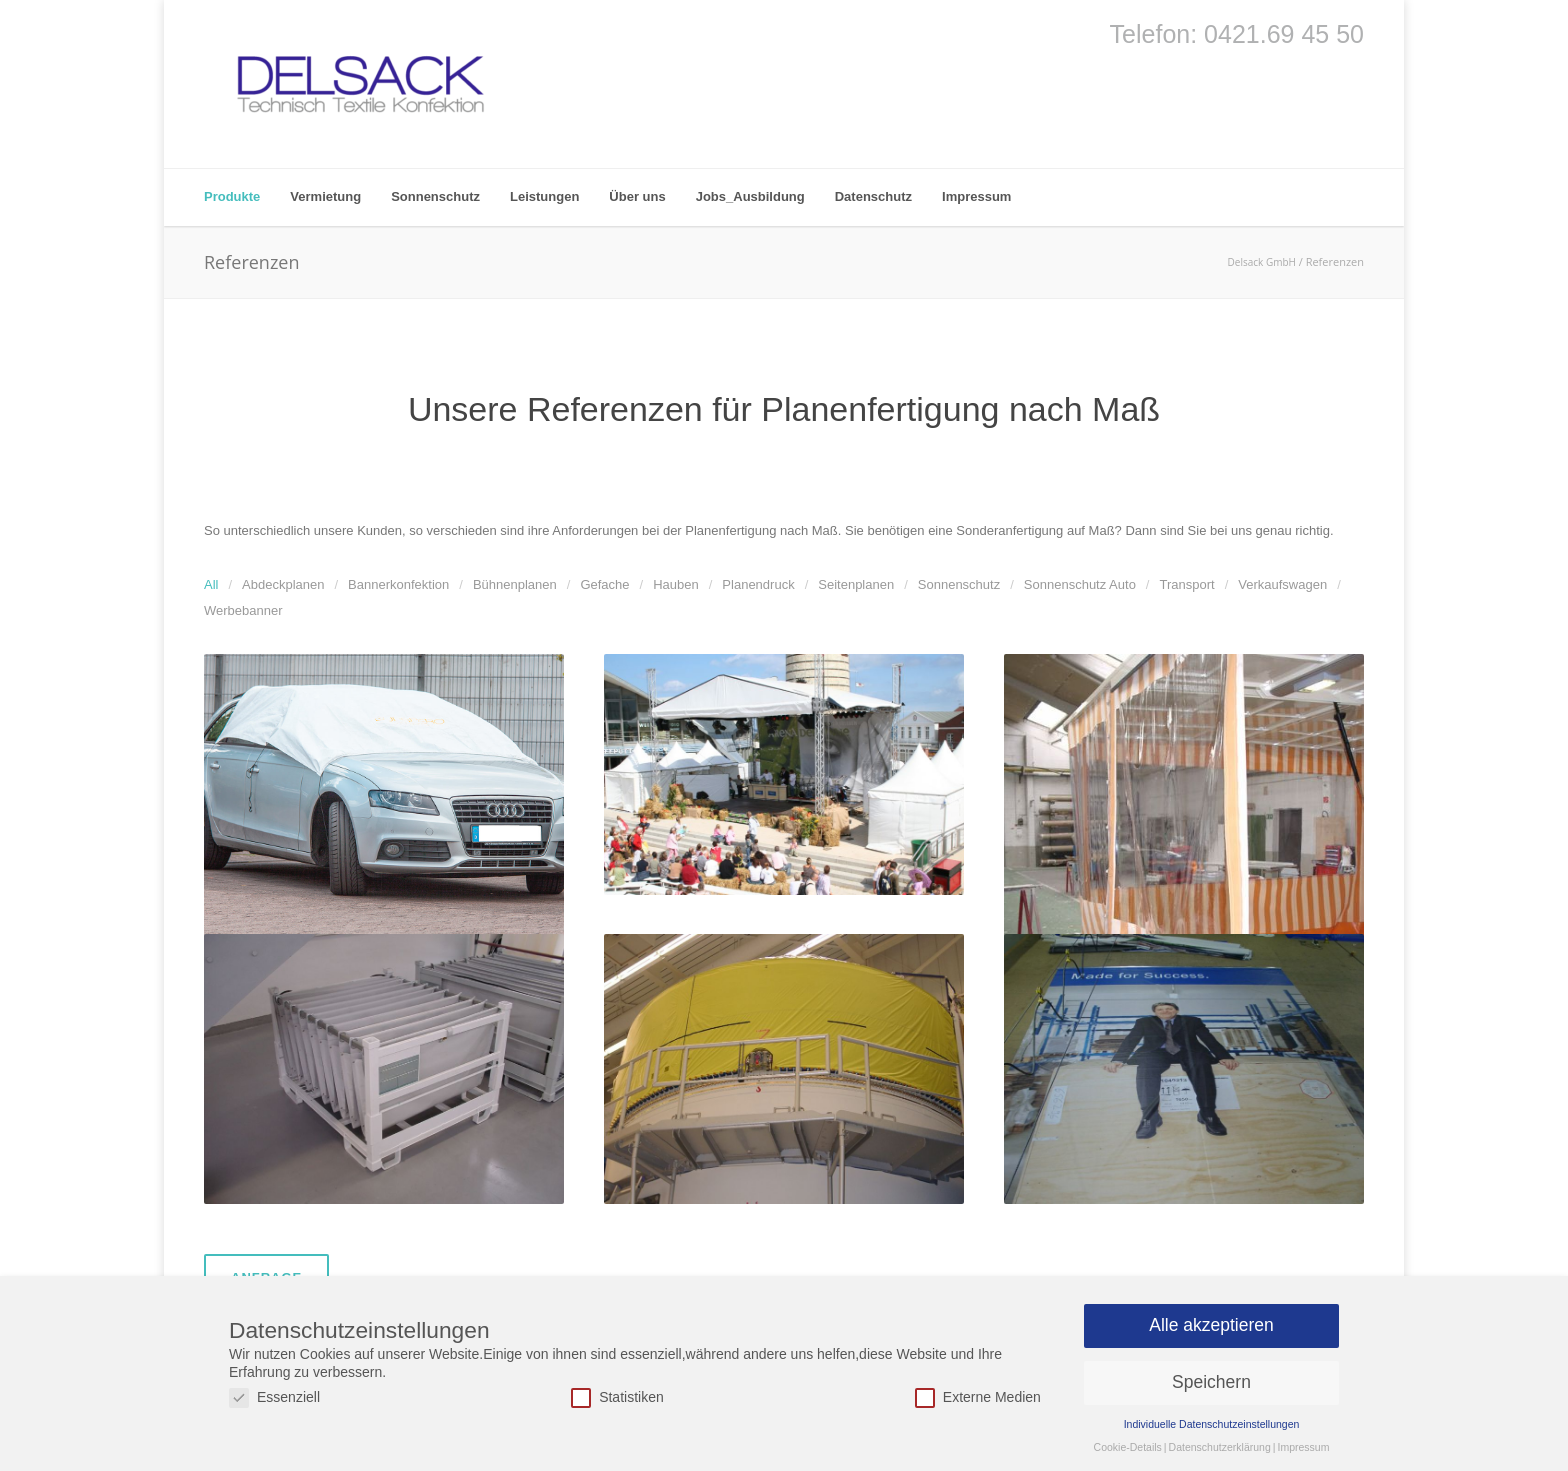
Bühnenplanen (515, 584)
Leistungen (544, 196)
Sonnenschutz (435, 196)
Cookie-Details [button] (1128, 1447)
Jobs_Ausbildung (750, 196)
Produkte (232, 196)
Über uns (637, 196)
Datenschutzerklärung (1220, 1447)
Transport (1186, 584)
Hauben (676, 584)
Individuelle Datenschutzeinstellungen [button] (1212, 1424)
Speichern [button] (1211, 1382)
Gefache (604, 584)
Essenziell (274, 1397)
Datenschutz (873, 196)
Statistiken (617, 1397)
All (211, 584)
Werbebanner (243, 610)
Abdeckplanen (283, 584)
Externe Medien (978, 1397)
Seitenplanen (856, 584)
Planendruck (758, 584)
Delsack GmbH (1262, 262)
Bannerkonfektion (398, 584)
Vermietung (325, 196)
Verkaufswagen (1282, 584)
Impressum (976, 196)
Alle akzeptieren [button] (1211, 1325)
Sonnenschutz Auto (1080, 584)
